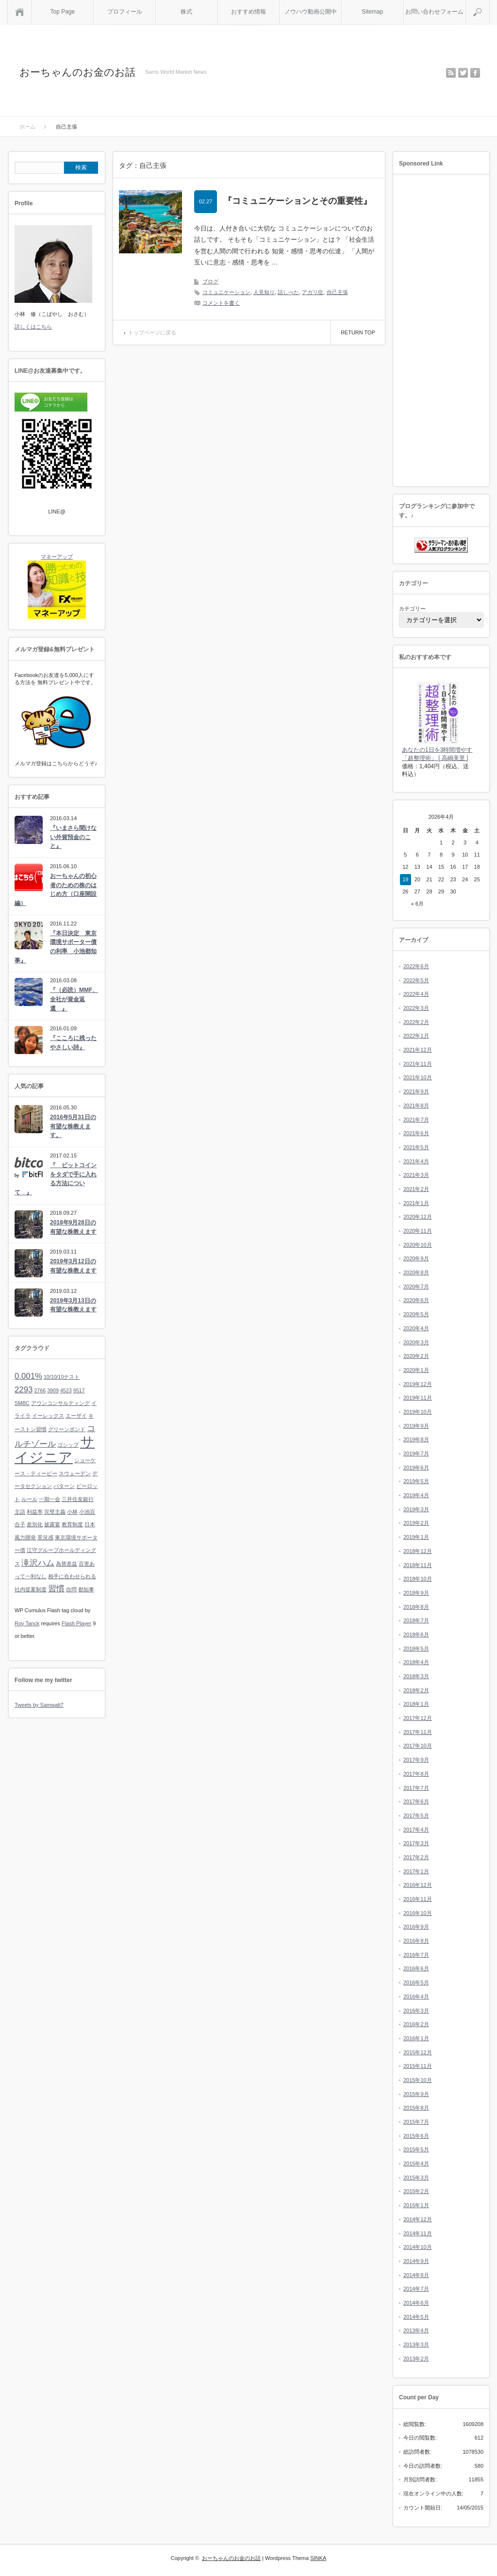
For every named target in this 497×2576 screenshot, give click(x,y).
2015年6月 (416, 2136)
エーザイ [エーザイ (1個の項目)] (76, 1416)
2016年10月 (417, 1913)
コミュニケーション (226, 292)
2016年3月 (416, 2011)
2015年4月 (416, 2163)
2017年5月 (416, 1815)
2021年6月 (416, 1133)
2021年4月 (416, 1161)
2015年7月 (416, 2122)
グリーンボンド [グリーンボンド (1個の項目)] (66, 1429)
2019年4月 (416, 1495)
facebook (475, 73)
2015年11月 (417, 2066)
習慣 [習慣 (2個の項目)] (56, 1588)
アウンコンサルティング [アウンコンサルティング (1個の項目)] (60, 1403)
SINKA (318, 2558)
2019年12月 (417, 1384)
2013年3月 (416, 2344)
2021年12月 (417, 1050)
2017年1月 (416, 1871)
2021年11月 (417, 1064)
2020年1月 (416, 1370)
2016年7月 (416, 1955)
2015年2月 (416, 2191)
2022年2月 (416, 1022)
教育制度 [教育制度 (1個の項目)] (72, 1524)
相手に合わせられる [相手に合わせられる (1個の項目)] (72, 1576)
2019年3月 (416, 1509)
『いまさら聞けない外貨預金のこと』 (73, 837)
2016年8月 (416, 1941)
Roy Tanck (27, 1623)
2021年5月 (416, 1147)
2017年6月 (416, 1801)
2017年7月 (416, 1788)
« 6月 (417, 904)
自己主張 (337, 292)
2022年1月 (416, 1036)
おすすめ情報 (248, 11)
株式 (186, 11)
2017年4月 (416, 1830)
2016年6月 (416, 1968)
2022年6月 (416, 966)
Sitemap (372, 11)
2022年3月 (416, 1008)
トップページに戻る (152, 332)
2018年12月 (417, 1551)
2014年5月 (416, 2317)
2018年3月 (416, 1676)
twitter (463, 73)
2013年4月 (416, 2330)
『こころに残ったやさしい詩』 (73, 1043)
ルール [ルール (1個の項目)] (29, 1499)
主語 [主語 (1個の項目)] (20, 1512)
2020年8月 (416, 1272)
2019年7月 (416, 1453)
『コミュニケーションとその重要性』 (297, 201)
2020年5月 (416, 1314)
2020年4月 (416, 1328)
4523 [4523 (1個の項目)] (66, 1390)
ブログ (210, 281)
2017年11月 (417, 1732)
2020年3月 (416, 1342)
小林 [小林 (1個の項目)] (72, 1512)
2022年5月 (416, 980)
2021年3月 (416, 1175)
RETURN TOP (358, 332)
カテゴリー (412, 608)
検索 (489, 4)
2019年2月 (416, 1523)
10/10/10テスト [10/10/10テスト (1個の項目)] (62, 1377)
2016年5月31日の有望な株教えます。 (73, 1126)
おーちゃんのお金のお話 (77, 72)
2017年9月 (416, 1760)
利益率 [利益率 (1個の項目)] (35, 1512)
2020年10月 (417, 1245)
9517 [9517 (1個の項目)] (79, 1390)
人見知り (264, 292)
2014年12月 (417, 2219)
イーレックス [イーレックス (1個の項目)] (48, 1416)
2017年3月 (416, 1843)
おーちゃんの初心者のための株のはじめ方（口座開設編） (56, 890)
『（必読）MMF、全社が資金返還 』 (74, 999)
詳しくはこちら (33, 327)
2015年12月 (417, 2052)
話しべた (288, 292)
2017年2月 (416, 1857)
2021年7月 (416, 1120)
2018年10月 (417, 1579)
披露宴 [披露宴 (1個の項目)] (52, 1524)
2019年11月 (417, 1398)
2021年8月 (416, 1105)
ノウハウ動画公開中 (310, 11)
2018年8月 (416, 1607)
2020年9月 (416, 1258)
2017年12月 (417, 1718)
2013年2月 (416, 2358)
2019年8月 (416, 1439)
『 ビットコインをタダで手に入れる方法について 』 (56, 1179)
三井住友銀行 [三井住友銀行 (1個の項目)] (78, 1499)
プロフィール (124, 11)
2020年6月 (416, 1300)
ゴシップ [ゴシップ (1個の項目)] (68, 1445)
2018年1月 (416, 1704)
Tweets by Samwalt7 (39, 1705)
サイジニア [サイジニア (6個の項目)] (55, 1449)
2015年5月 (416, 2149)
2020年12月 (417, 1217)
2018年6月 (416, 1634)
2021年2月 (416, 1189)
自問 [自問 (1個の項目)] (71, 1589)
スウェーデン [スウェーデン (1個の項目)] (75, 1473)
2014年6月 (416, 2303)
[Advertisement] (441, 331)
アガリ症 (312, 292)
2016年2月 (416, 2024)
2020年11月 (417, 1231)
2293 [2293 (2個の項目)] (24, 1389)
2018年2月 (416, 1690)
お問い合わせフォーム (434, 11)
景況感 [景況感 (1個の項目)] (45, 1537)
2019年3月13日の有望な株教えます (73, 1305)
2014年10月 (417, 2247)
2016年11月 (417, 1899)
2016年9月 (416, 1927)
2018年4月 (416, 1662)
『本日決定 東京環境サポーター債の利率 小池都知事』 (56, 947)
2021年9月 (416, 1091)
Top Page (62, 11)
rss (451, 73)
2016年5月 (416, 1982)
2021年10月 (417, 1077)
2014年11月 (417, 2233)
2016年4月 (416, 1996)
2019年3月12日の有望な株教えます (73, 1266)
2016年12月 (417, 1885)
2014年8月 (416, 2275)
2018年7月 (416, 1620)
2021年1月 (416, 1203)
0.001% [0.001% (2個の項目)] (28, 1376)
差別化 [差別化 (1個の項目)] (35, 1524)
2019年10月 (417, 1412)
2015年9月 (416, 2094)
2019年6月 (416, 1467)
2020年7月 (416, 1286)
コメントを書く (221, 303)
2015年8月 (416, 2108)
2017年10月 (417, 1746)
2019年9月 (416, 1426)
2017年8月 (416, 1774)
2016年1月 (416, 2038)
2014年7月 (416, 2289)
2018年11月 (417, 1565)
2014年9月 (416, 2261)
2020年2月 (416, 1356)
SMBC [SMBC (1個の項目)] (22, 1403)
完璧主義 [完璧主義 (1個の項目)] (55, 1512)
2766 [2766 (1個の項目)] (40, 1390)
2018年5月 (416, 1648)
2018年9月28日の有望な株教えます (73, 1227)
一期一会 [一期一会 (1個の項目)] (49, 1499)
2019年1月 (416, 1537)
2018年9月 (416, 1593)
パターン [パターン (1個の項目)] (64, 1486)
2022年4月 (416, 994)
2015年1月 (416, 2205)
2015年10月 (417, 2080)
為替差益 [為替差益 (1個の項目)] (66, 1564)
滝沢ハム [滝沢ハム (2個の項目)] (37, 1563)
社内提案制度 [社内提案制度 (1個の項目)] (31, 1589)
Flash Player (76, 1623)
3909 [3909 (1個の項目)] (53, 1390)
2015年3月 (416, 2177)
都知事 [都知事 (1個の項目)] (86, 1589)
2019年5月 (416, 1481)
